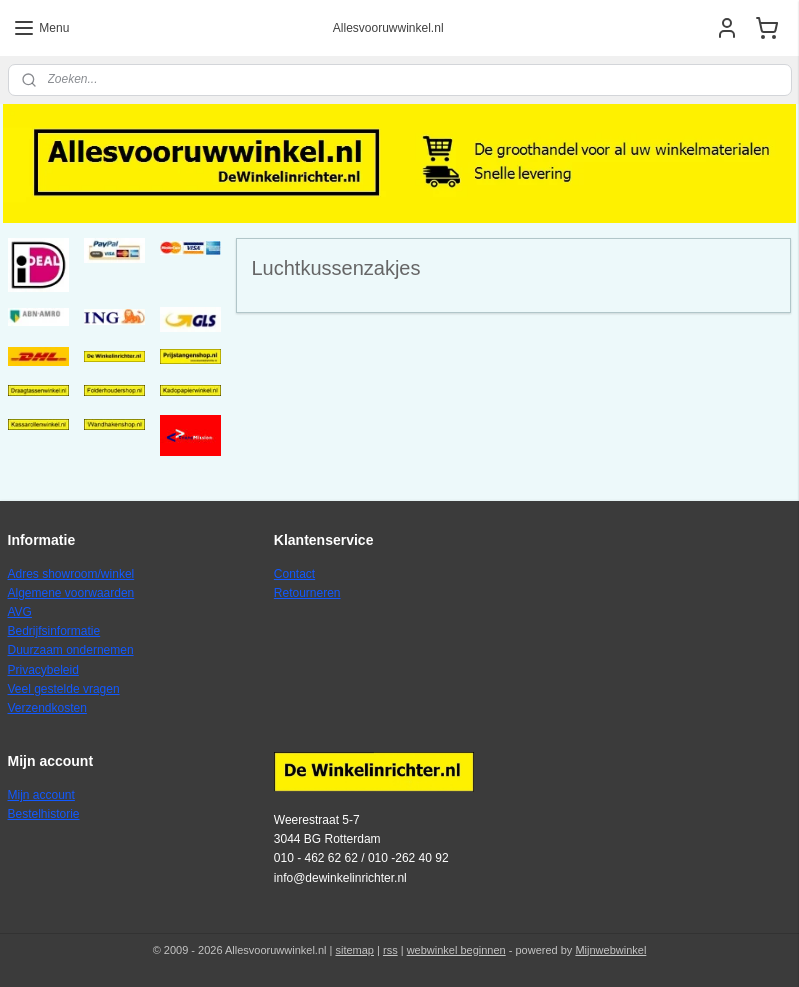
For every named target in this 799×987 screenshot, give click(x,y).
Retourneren (307, 593)
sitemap (354, 950)
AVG (20, 612)
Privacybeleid (43, 670)
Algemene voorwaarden (71, 593)
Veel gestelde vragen (64, 689)
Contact (294, 574)
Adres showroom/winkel (71, 574)
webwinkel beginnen (456, 950)
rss (390, 950)
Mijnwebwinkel (610, 950)
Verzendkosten (47, 708)
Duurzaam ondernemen (71, 650)
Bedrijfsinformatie (54, 631)
